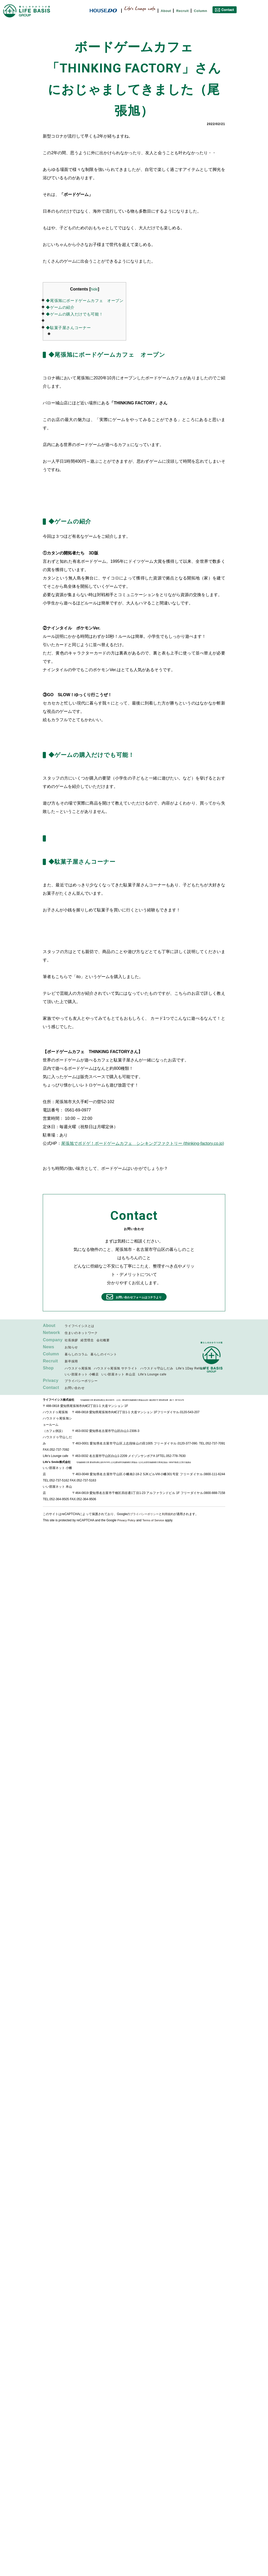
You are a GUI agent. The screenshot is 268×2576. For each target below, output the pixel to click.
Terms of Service (155, 1521)
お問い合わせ (74, 1389)
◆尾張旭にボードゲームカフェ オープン (84, 300)
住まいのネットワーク (81, 1334)
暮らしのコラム (76, 1355)
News (48, 1347)
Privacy (51, 1381)
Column (200, 11)
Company (53, 1340)
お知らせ (71, 1348)
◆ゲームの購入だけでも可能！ (74, 314)
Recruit (182, 11)
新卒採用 (71, 1362)
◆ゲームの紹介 (60, 307)
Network (51, 1333)
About (166, 11)
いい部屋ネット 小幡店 (82, 1375)
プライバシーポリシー (81, 1381)
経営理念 (87, 1341)
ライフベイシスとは (79, 1327)
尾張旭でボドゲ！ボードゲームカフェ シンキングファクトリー (122, 1143)
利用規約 (171, 1515)
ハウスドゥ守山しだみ (156, 1369)
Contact (51, 1388)
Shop (48, 1369)
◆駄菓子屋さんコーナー (68, 327)
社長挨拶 (71, 1341)
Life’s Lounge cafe (152, 1375)
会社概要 (103, 1341)
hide (94, 289)
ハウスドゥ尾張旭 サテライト (116, 1369)
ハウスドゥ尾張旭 (78, 1369)
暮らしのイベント (103, 1355)
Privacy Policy (127, 1521)
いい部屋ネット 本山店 (118, 1375)
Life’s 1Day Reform (190, 1369)
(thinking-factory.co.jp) (203, 1143)
